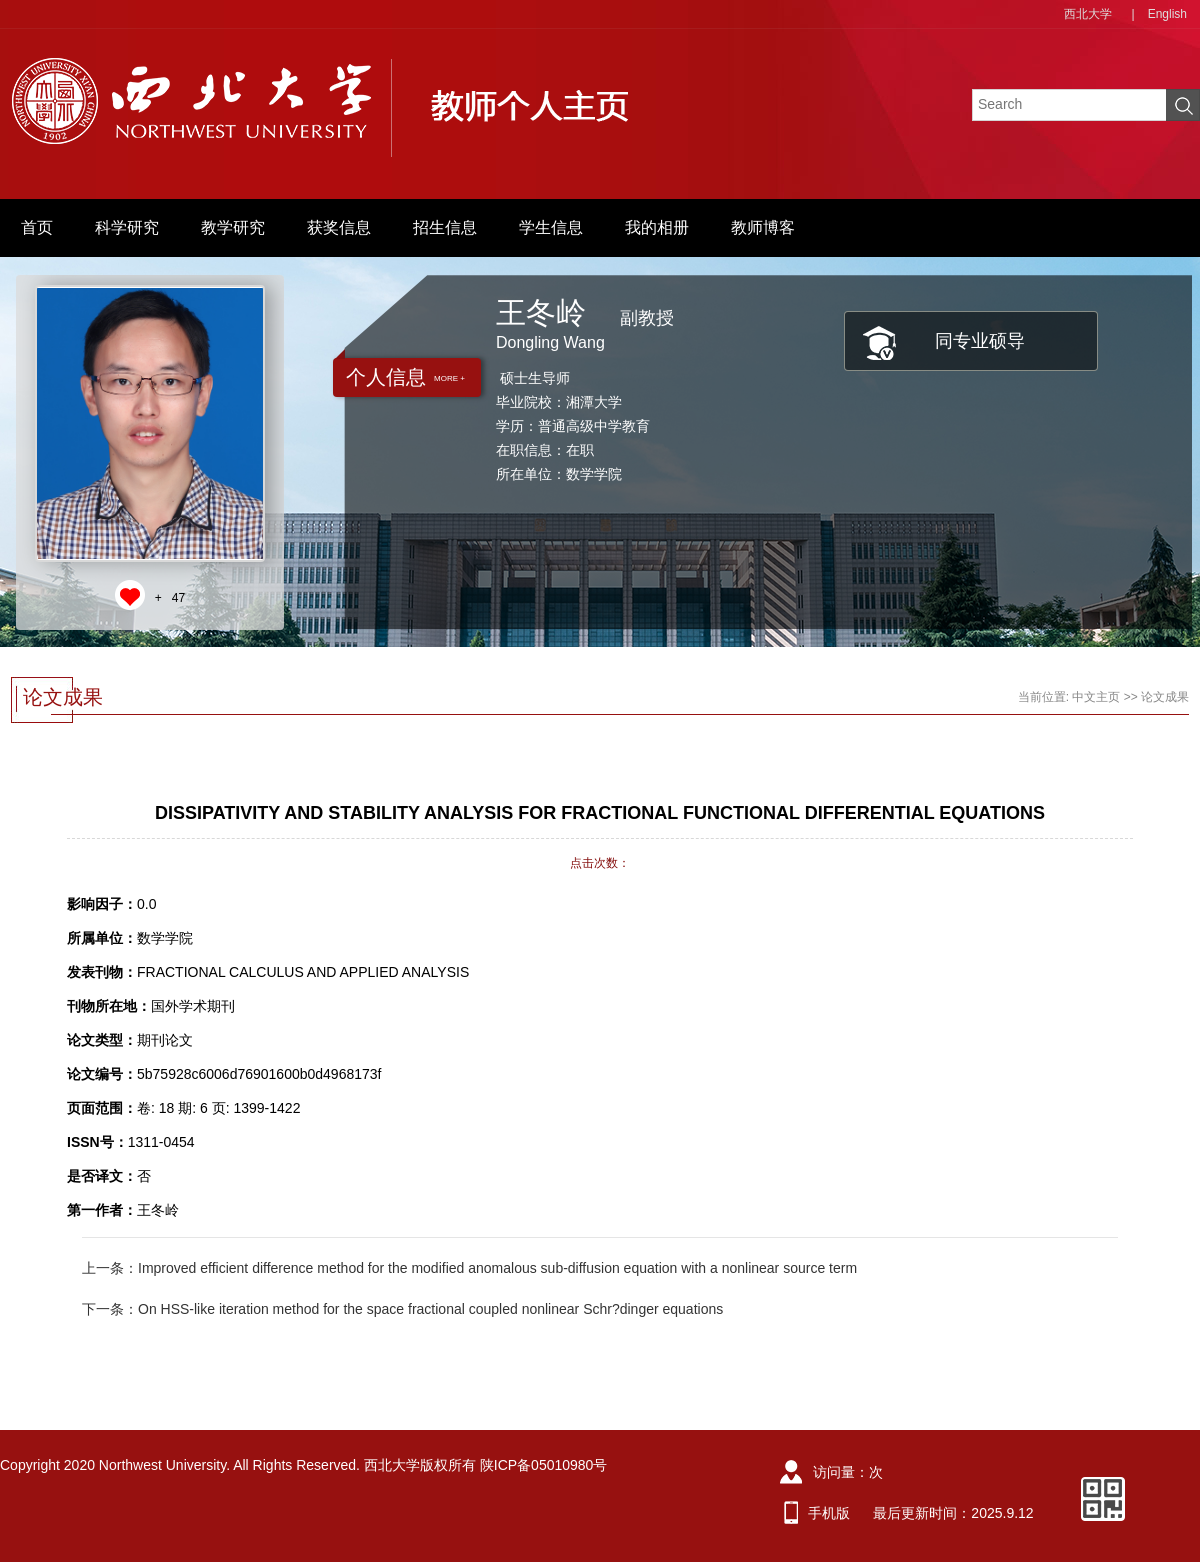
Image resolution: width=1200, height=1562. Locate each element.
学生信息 (551, 227)
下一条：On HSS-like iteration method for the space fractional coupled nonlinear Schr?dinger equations (402, 1309)
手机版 (829, 1513)
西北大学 (1088, 14)
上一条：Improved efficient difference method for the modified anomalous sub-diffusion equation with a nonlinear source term (469, 1268)
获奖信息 (339, 227)
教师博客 (763, 227)
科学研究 (127, 227)
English (1167, 14)
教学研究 (233, 227)
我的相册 (657, 227)
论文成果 (1165, 697)
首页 (37, 227)
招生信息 (445, 227)
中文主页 (1096, 697)
